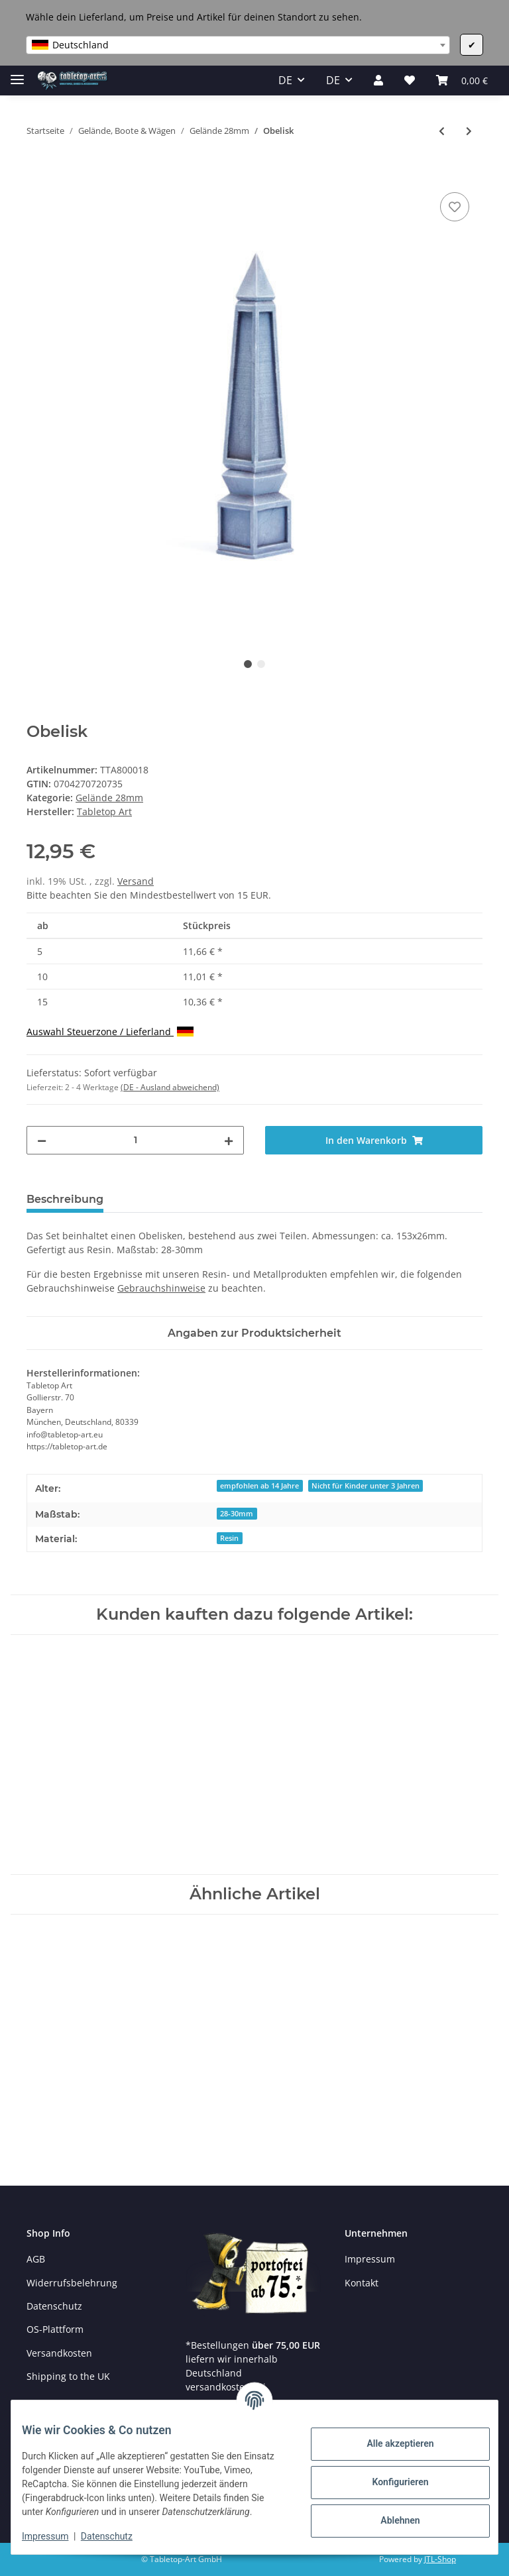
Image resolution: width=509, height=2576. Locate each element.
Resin (229, 1538)
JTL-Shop (440, 2559)
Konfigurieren (389, 2475)
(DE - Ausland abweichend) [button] (170, 1087)
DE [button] (285, 80)
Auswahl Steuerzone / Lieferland (110, 1031)
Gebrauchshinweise (161, 1288)
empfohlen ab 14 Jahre (259, 1485)
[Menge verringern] (41, 1140)
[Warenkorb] (461, 80)
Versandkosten (59, 2353)
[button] (378, 80)
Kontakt (361, 2282)
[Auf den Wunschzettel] (454, 206)
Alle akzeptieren (389, 2437)
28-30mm (236, 1513)
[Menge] (135, 1140)
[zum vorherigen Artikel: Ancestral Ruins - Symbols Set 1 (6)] (441, 131)
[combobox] (238, 45)
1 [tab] (248, 664)
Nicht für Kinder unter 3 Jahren (365, 1485)
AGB (36, 2259)
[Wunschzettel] (409, 80)
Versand (135, 881)
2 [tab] (261, 664)
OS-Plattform (55, 2329)
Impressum (370, 2259)
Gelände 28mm (109, 797)
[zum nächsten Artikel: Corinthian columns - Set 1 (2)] (468, 131)
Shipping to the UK (68, 2376)
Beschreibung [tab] (65, 1199)
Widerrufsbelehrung (72, 2282)
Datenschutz (54, 2306)
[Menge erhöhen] (228, 1140)
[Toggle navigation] (17, 74)
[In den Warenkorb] (37, 174)
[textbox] (238, 45)
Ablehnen (389, 2513)
